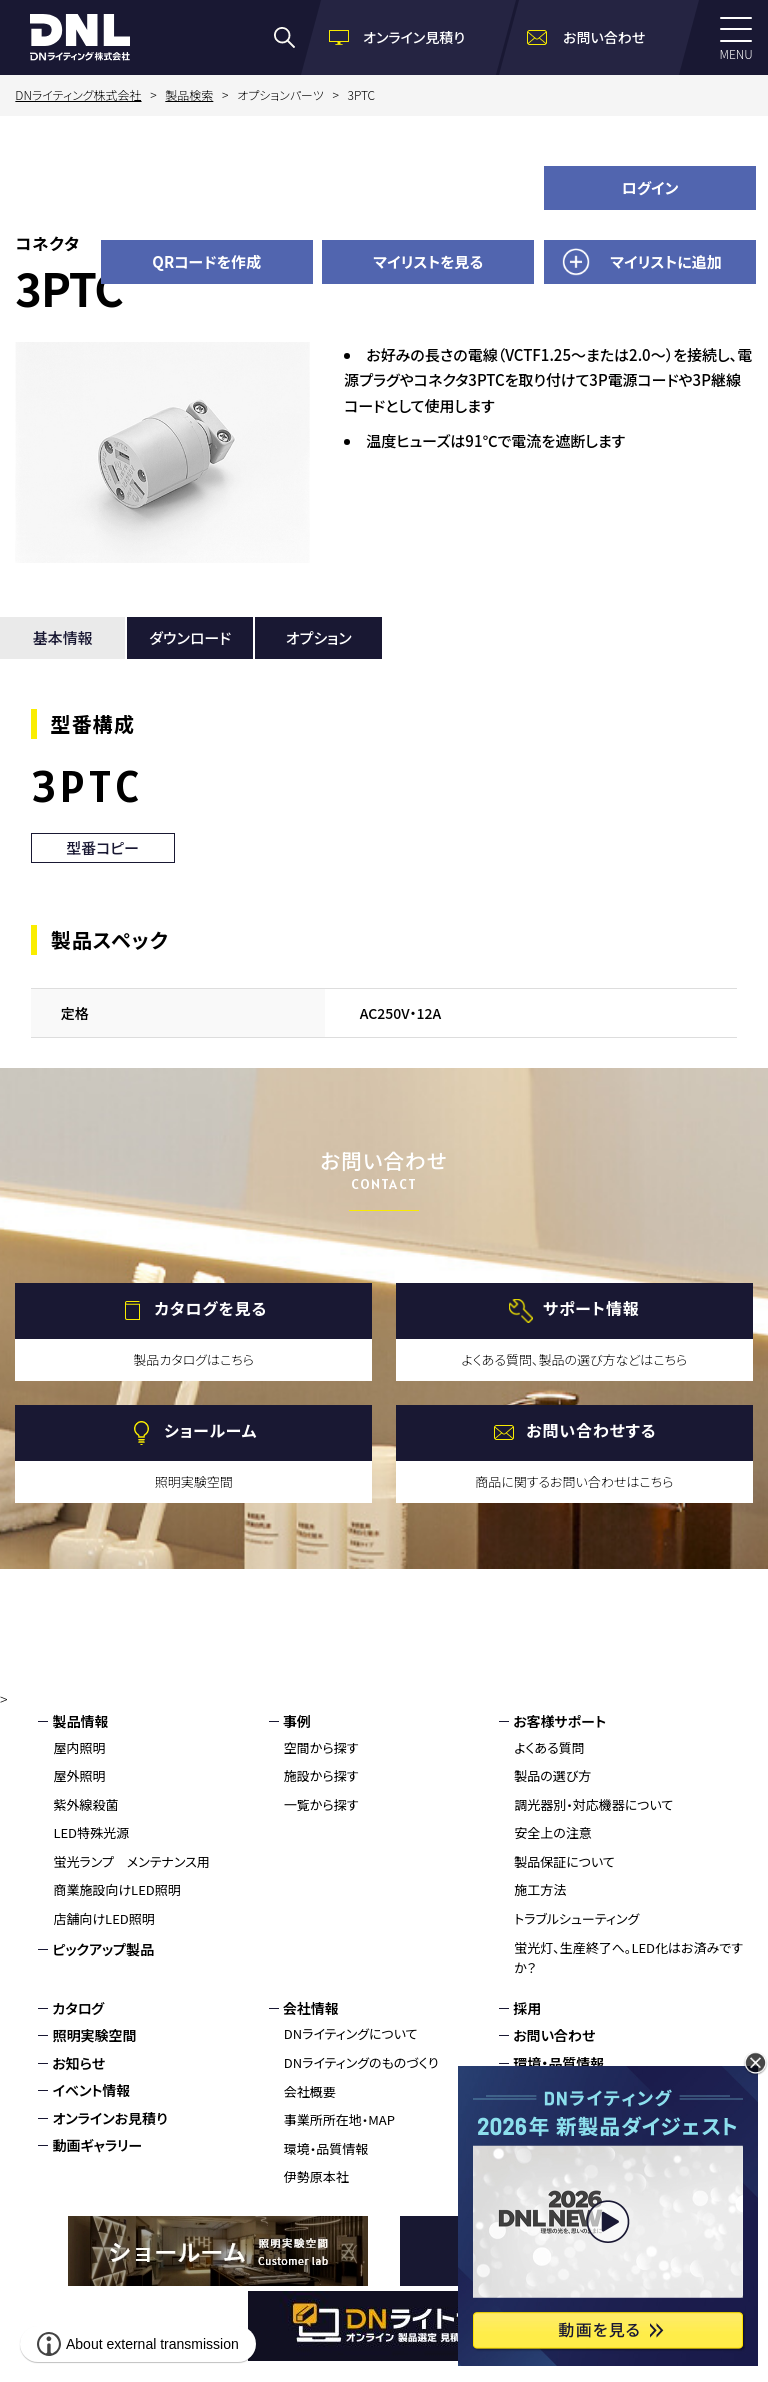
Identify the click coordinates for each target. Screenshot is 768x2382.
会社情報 (311, 2008)
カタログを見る (210, 1308)
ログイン (650, 187)
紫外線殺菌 (85, 1804)
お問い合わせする (591, 1430)
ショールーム (210, 1430)
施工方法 (540, 1889)
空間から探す (321, 1747)
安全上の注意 (553, 1832)
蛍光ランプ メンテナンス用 (131, 1861)
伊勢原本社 (316, 2176)
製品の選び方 (552, 1775)
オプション (319, 637)
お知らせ (78, 2063)
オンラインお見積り (109, 2118)
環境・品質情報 (326, 2148)
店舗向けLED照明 (103, 1918)
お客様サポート (559, 1721)
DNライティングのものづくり (361, 2062)
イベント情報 (91, 2090)
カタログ (78, 2008)
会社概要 (310, 2091)
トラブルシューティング (576, 1918)
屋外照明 (79, 1775)
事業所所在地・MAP (339, 2119)
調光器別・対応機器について (593, 1804)
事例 (297, 1721)
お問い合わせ (554, 2035)
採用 (527, 2008)
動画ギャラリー (97, 2145)
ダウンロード (190, 637)
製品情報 (80, 1721)
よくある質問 (549, 1747)
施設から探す (321, 1775)
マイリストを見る (428, 261)
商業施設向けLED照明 (116, 1889)
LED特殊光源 (91, 1832)
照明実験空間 (94, 2035)
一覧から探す (321, 1804)
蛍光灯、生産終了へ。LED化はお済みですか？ (628, 1958)
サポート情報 (591, 1308)
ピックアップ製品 (103, 1949)
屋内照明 (79, 1747)
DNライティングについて (351, 2033)
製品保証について (564, 1861)
